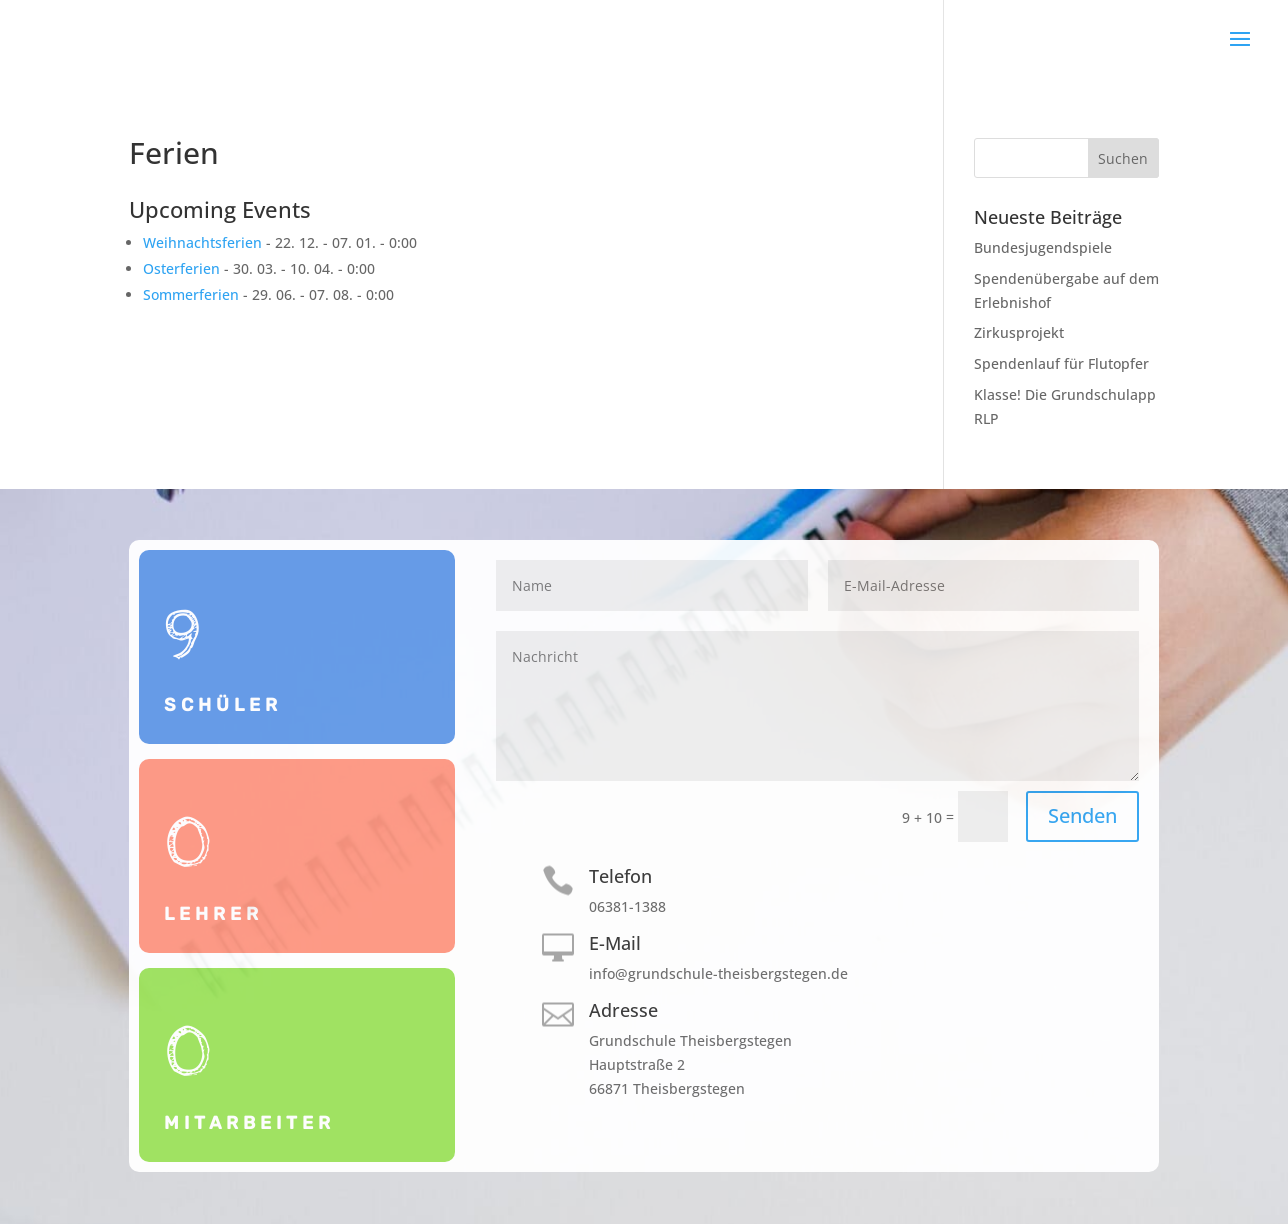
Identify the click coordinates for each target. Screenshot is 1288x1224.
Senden (1082, 815)
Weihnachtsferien (202, 242)
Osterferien (181, 268)
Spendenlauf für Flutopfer (1061, 363)
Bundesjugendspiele (1043, 247)
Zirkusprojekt (1019, 332)
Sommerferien (191, 294)
